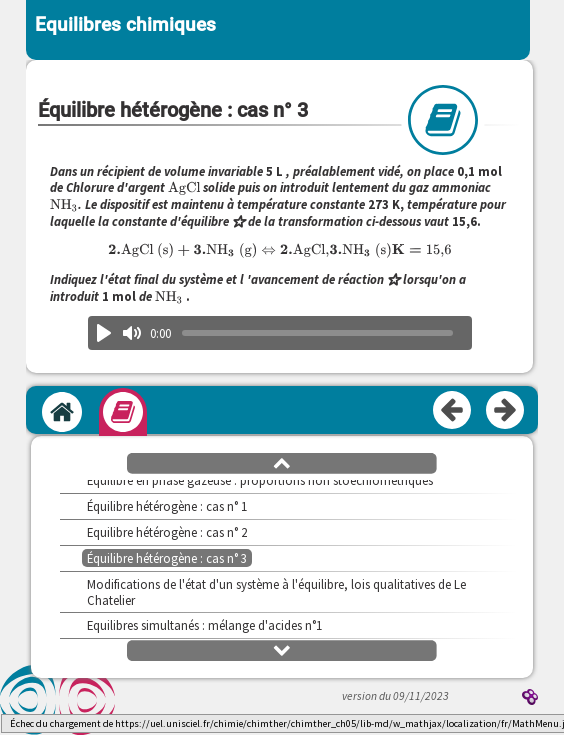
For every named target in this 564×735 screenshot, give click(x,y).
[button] (282, 462)
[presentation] (184, 187)
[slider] (318, 333)
